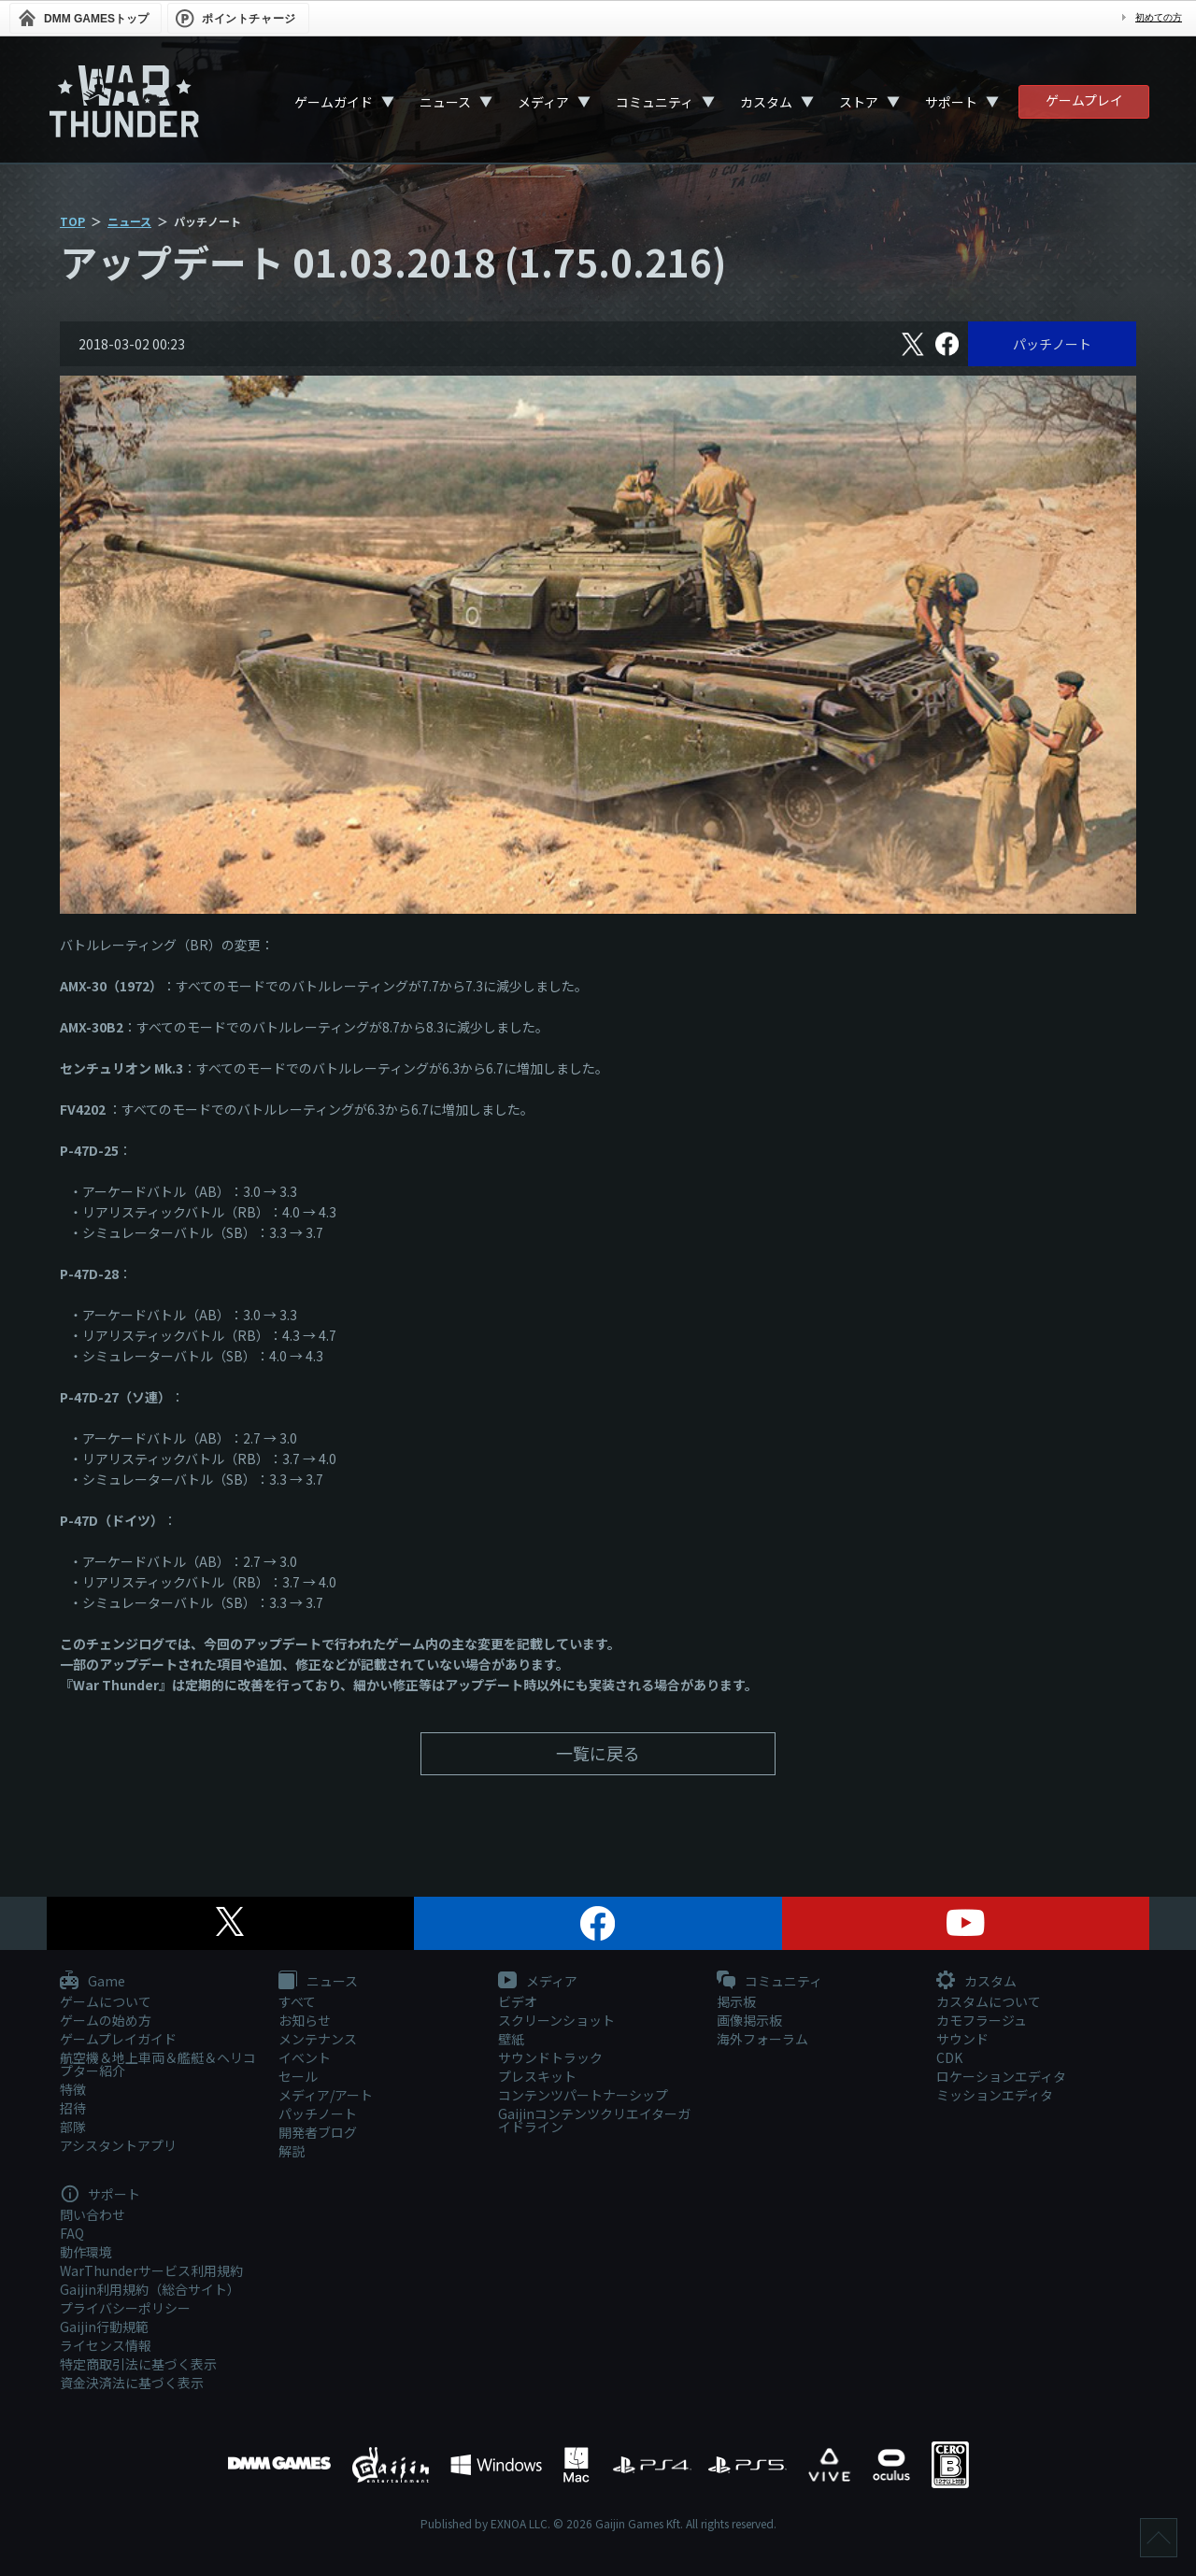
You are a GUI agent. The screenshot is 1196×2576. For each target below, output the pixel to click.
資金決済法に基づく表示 (132, 2382)
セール (298, 2076)
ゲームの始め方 (105, 2020)
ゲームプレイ (1084, 100)
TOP (72, 221)
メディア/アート (325, 2094)
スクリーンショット (556, 2020)
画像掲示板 (749, 2020)
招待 (73, 2107)
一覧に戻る (598, 1753)
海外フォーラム (762, 2038)
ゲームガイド (333, 102)
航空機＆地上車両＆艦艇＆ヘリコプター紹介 (158, 2064)
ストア (858, 102)
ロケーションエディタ (1001, 2076)
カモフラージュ (981, 2020)
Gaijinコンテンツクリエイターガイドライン (594, 2120)
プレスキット (537, 2076)
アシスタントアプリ (118, 2145)
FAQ (72, 2233)
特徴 (73, 2089)
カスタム (766, 102)
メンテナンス (317, 2038)
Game (92, 1981)
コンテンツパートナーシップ (583, 2094)
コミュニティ (654, 102)
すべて (297, 2001)
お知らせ (304, 2020)
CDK (949, 2057)
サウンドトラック (550, 2057)
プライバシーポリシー (125, 2307)
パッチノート (1052, 343)
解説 (291, 2150)
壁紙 (511, 2038)
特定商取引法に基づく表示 (138, 2363)
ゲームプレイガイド (118, 2038)
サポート (951, 102)
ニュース (445, 102)
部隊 (73, 2126)
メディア (543, 102)
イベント (304, 2057)
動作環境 (86, 2251)
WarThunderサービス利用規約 (151, 2270)
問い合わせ (92, 2214)
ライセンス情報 (105, 2345)
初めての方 (1158, 17)
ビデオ (517, 2001)
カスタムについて (988, 2001)
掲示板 (736, 2001)
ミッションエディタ (994, 2094)
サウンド (962, 2038)
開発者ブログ (317, 2132)
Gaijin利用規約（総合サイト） (150, 2289)
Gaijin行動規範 (104, 2326)
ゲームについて (105, 2001)
